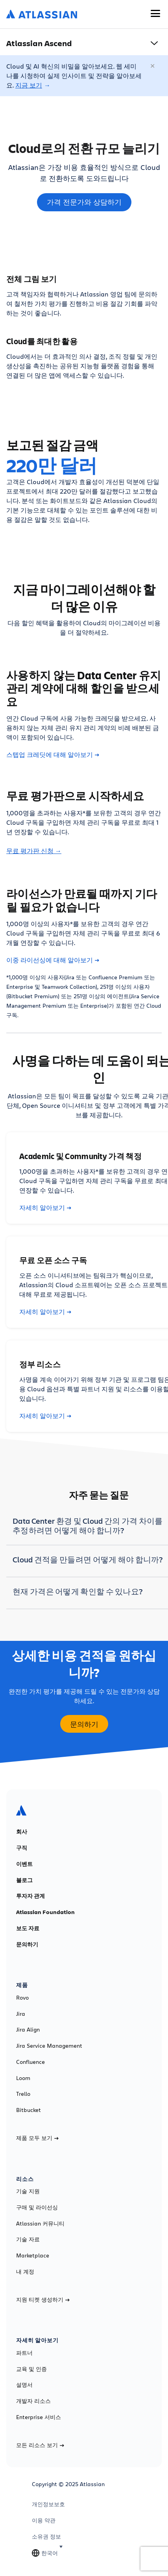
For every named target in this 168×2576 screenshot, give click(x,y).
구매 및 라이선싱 (37, 2207)
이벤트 (24, 1864)
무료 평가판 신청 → (33, 850)
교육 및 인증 (31, 2369)
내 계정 (25, 2271)
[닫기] (153, 66)
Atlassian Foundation (45, 1912)
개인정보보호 (48, 2504)
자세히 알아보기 (45, 1207)
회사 (21, 1832)
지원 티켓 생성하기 (43, 2299)
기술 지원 (28, 2191)
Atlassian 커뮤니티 (40, 2223)
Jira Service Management (49, 2046)
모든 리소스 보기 (40, 2445)
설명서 (24, 2385)
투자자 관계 (30, 1896)
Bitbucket (28, 2110)
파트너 (24, 2353)
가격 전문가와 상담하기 (84, 202)
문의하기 (27, 1944)
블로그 (24, 1880)
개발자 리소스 (33, 2401)
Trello (23, 2094)
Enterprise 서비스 (38, 2417)
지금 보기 (28, 85)
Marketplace (32, 2255)
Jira (20, 2014)
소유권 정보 (46, 2536)
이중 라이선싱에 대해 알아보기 (52, 960)
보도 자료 (27, 1928)
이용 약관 (43, 2520)
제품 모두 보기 (37, 2138)
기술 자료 (28, 2239)
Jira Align (28, 2029)
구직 (21, 1848)
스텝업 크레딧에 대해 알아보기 (52, 754)
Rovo (22, 1997)
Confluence (30, 2062)
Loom (23, 2078)
